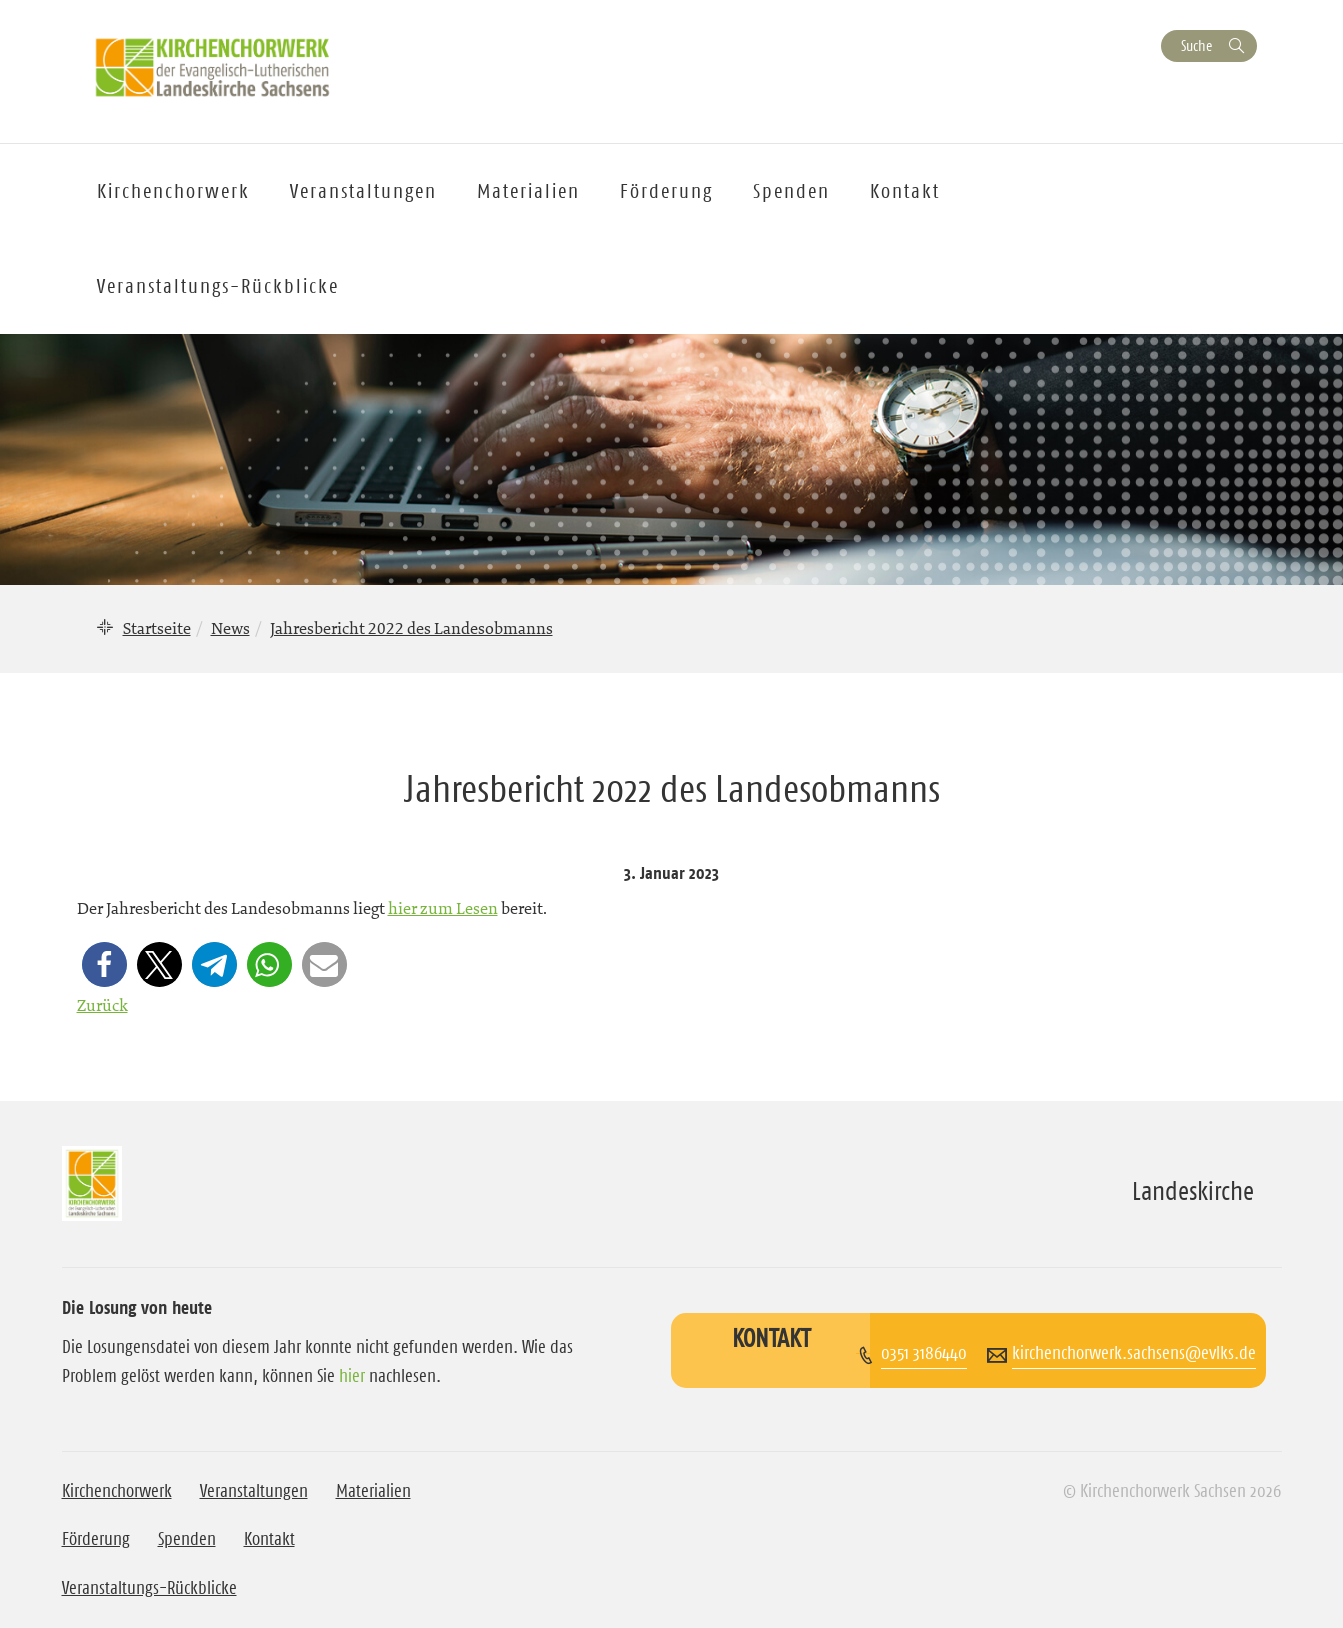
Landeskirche (1193, 1191)
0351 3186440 (924, 1353)
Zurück (102, 1005)
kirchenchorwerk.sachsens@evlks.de (1134, 1353)
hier (352, 1376)
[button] (104, 964)
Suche (1196, 45)
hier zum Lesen (443, 908)
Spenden (791, 191)
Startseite (157, 628)
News (230, 628)
